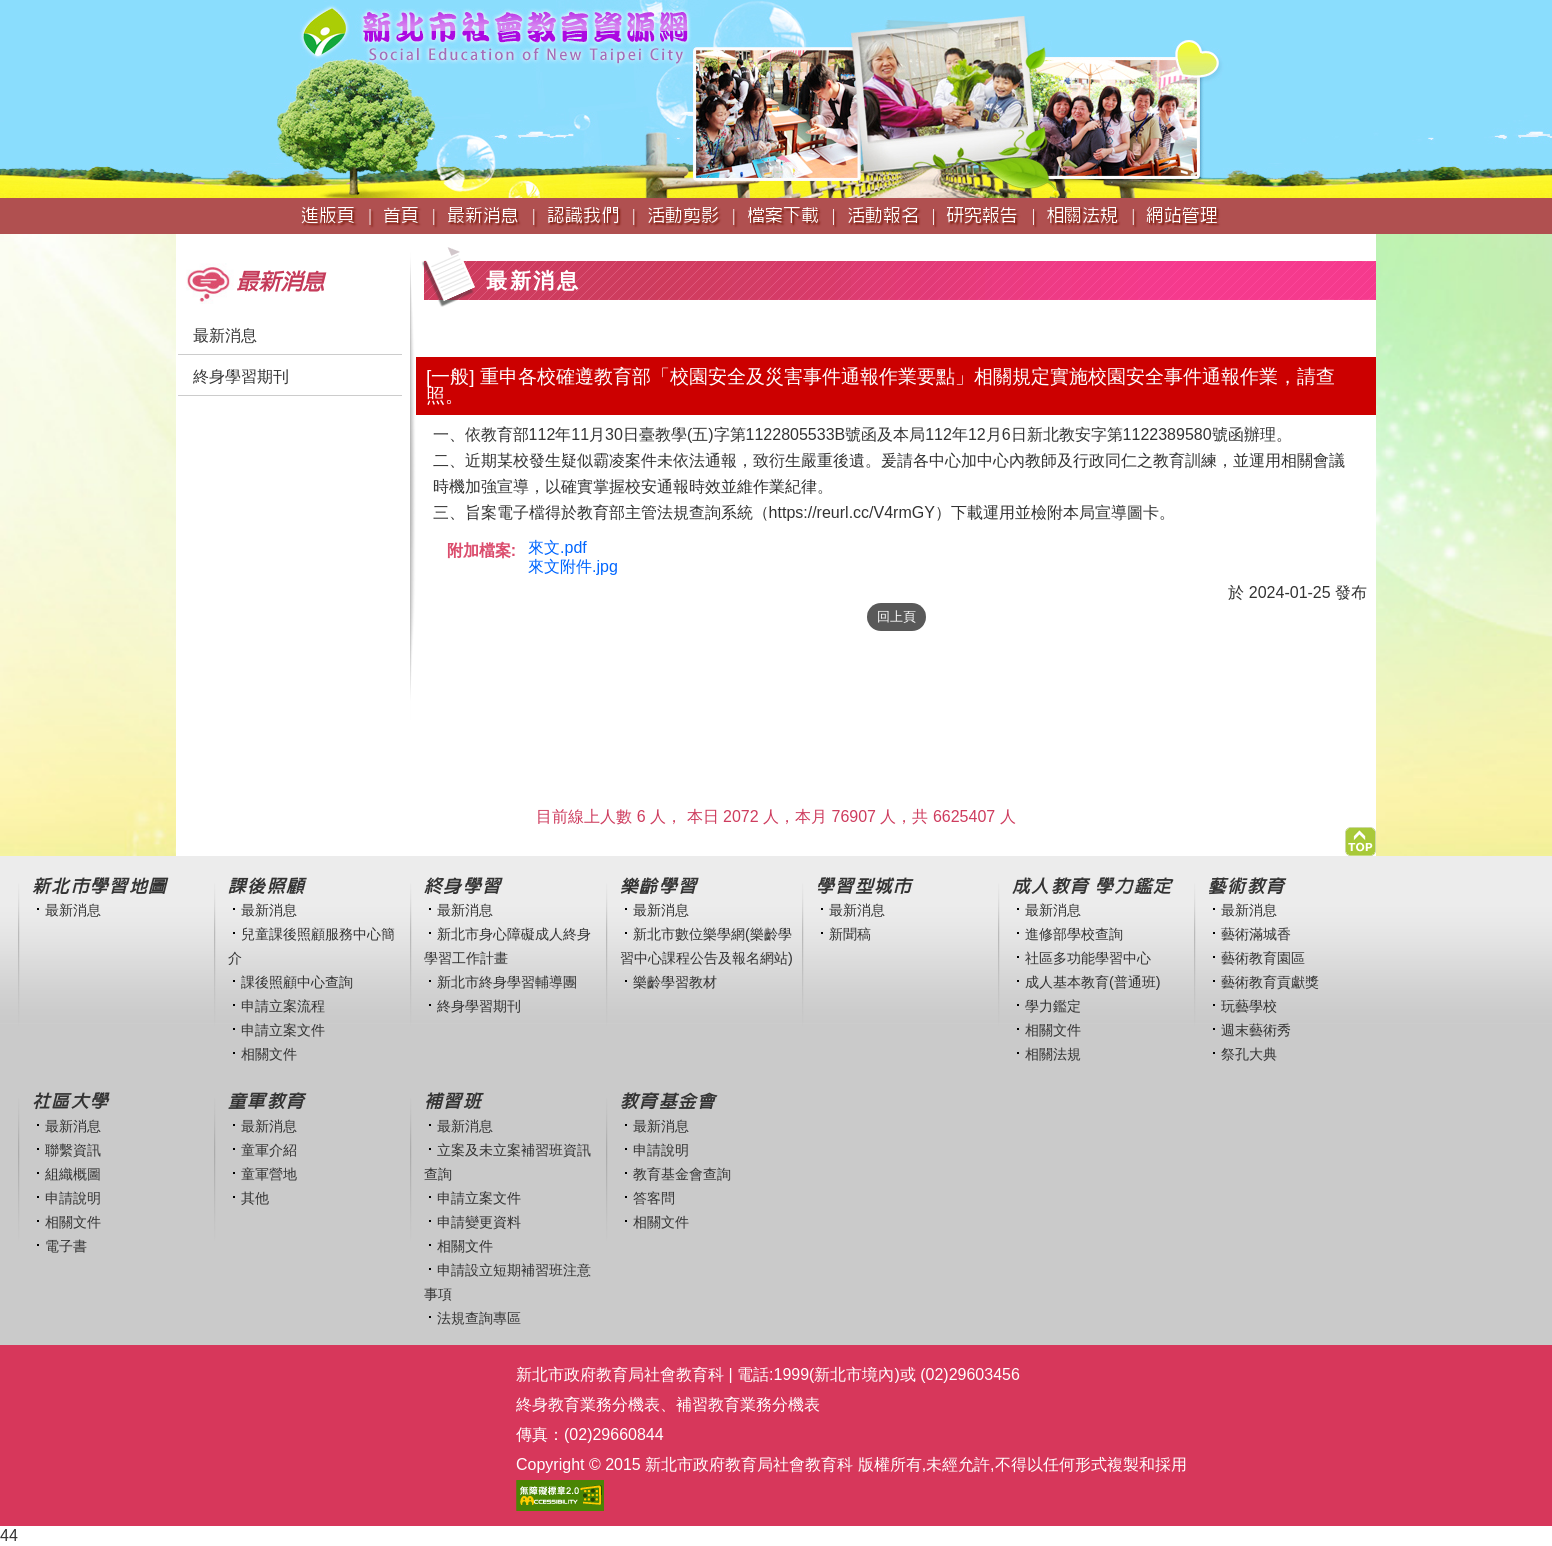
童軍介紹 (269, 1150)
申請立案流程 (283, 1006)
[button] (1360, 836)
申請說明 (73, 1198)
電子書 (66, 1246)
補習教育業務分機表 (748, 1404)
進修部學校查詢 (1074, 934)
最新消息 (225, 335)
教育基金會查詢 (682, 1174)
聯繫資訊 (73, 1150)
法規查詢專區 (479, 1318)
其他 (255, 1198)
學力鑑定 (1053, 1006)
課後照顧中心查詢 (297, 982)
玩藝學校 (1249, 1006)
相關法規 (1053, 1054)
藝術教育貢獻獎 (1270, 982)
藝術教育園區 (1263, 958)
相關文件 (269, 1054)
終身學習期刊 (241, 376)
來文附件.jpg (573, 566)
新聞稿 (850, 934)
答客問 (654, 1198)
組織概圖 (73, 1174)
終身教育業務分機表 (588, 1404)
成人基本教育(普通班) (1093, 982)
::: (182, 243)
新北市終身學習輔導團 (507, 982)
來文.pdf (557, 547)
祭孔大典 (1249, 1054)
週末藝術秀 (1256, 1030)
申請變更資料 (479, 1222)
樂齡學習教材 (675, 982)
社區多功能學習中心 (1088, 958)
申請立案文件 (283, 1030)
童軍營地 (269, 1174)
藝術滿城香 (1256, 934)
